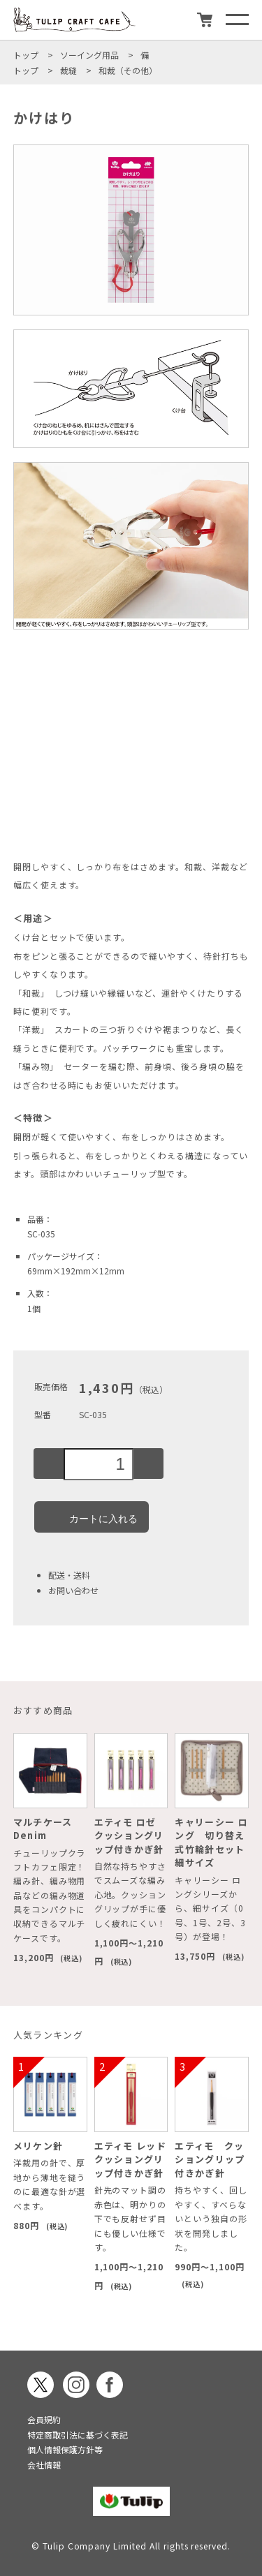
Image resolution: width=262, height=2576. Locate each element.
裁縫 (68, 70)
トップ (25, 55)
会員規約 (44, 2419)
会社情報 (44, 2465)
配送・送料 (69, 1575)
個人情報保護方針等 (65, 2449)
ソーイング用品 (89, 55)
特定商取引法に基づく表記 (77, 2435)
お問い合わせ (73, 1590)
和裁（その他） (128, 70)
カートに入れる (91, 1516)
